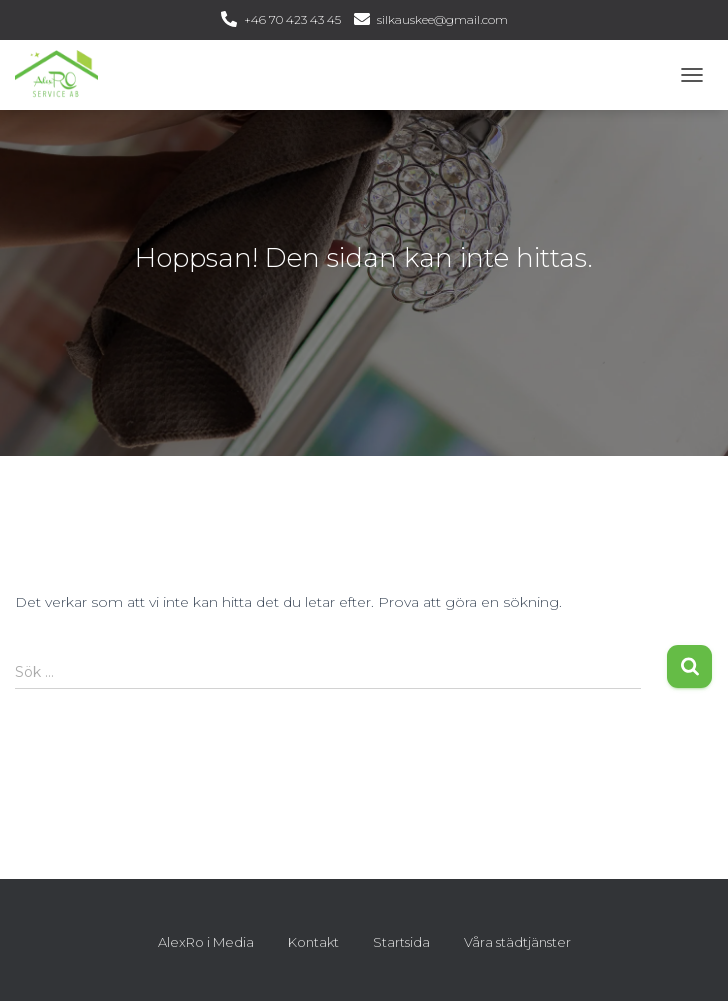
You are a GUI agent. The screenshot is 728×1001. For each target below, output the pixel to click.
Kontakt (313, 942)
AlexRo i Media (206, 942)
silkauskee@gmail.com (442, 19)
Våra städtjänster (517, 942)
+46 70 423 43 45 (292, 19)
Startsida (401, 942)
